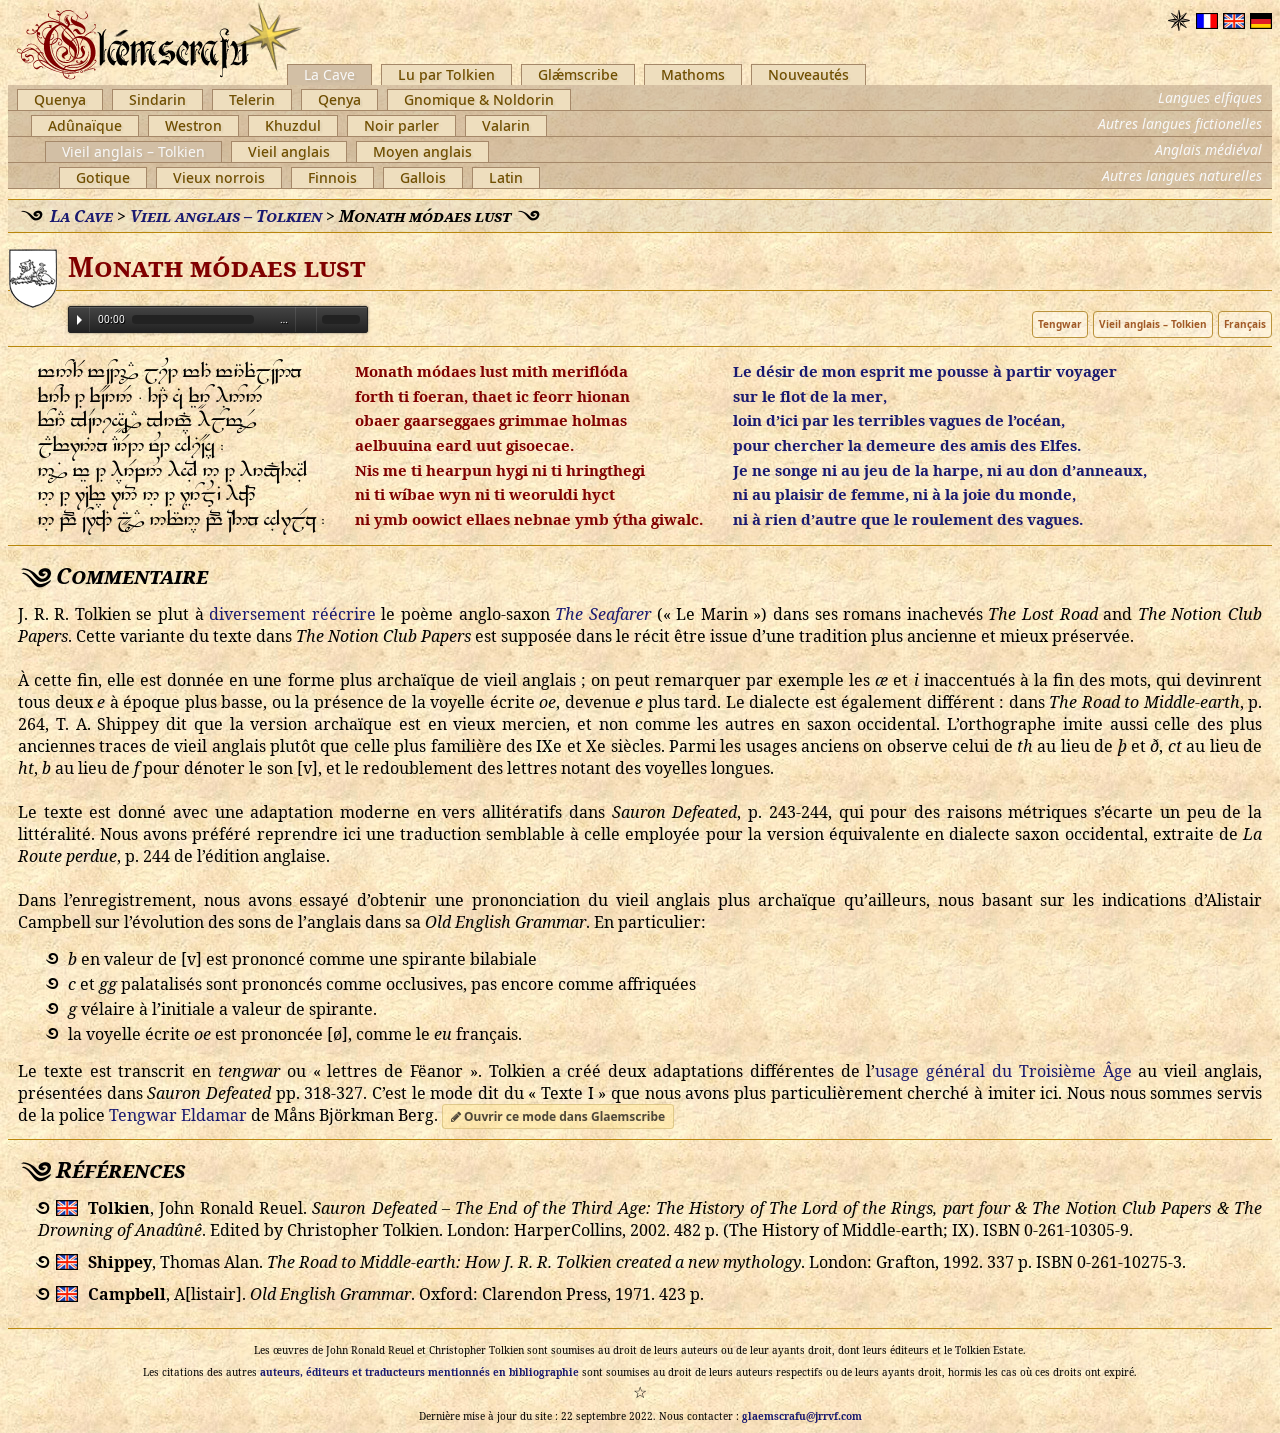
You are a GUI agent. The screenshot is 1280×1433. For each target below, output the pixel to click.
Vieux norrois (219, 177)
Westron (193, 125)
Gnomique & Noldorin (479, 99)
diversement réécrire (292, 614)
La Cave (329, 74)
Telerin (252, 99)
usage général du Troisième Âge (1003, 1071)
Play (79, 320)
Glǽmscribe (578, 74)
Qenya (339, 99)
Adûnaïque (85, 125)
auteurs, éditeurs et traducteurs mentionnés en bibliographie (419, 1372)
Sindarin (157, 99)
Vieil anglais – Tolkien (133, 151)
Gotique (103, 177)
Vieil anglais (289, 151)
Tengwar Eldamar (178, 1115)
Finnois (332, 177)
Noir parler (401, 125)
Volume (306, 318)
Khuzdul (293, 125)
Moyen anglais (422, 151)
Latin (506, 177)
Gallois (423, 177)
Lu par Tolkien (446, 74)
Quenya (60, 99)
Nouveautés (808, 74)
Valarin (506, 125)
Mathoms (693, 74)
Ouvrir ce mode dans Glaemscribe (558, 1116)
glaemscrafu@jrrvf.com (802, 1416)
